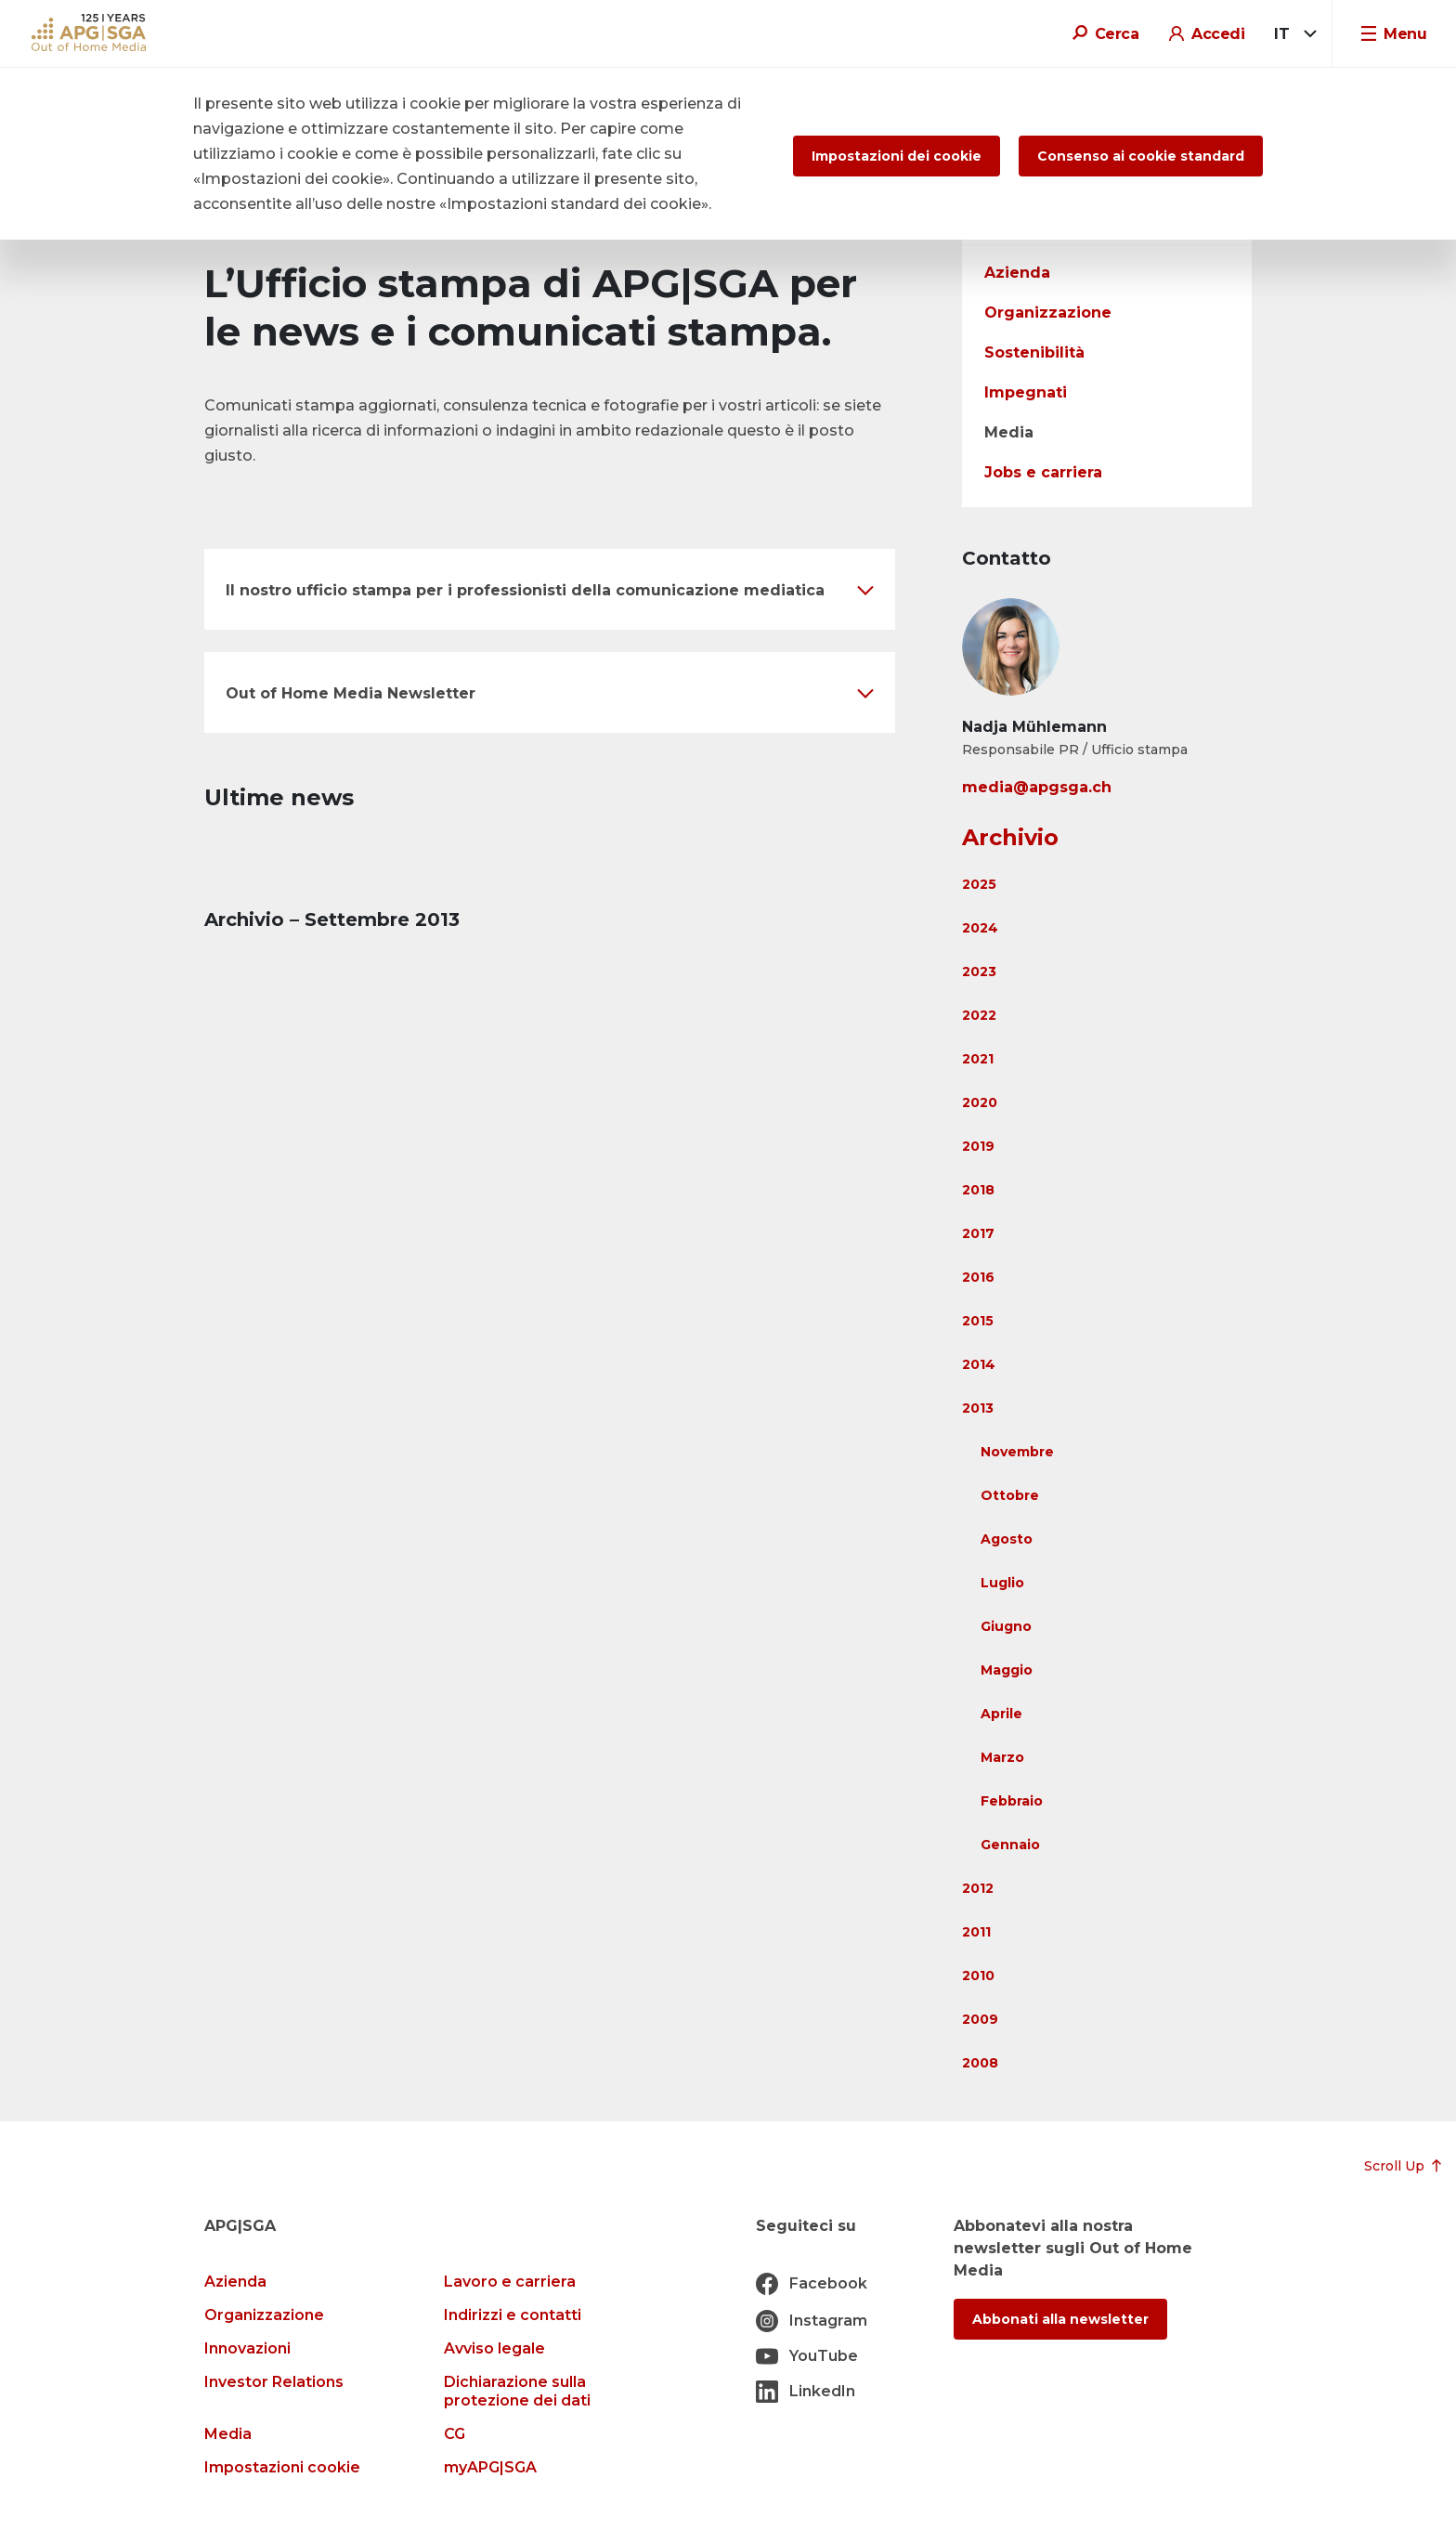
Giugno (1006, 1626)
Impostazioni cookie (282, 2467)
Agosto (1007, 1539)
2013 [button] (978, 1408)
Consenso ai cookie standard (1140, 156)
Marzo (1002, 1757)
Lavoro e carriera (510, 2281)
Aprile (1001, 1713)
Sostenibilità (1034, 352)
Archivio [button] (1010, 837)
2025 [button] (979, 884)
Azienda (1017, 272)
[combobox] (1292, 34)
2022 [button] (979, 1015)
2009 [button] (980, 2019)
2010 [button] (978, 1975)
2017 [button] (978, 1233)
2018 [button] (978, 1189)
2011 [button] (976, 1932)
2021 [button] (978, 1058)
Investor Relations (274, 2382)
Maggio (1007, 1670)
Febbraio (1012, 1801)
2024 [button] (980, 927)
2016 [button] (978, 1277)
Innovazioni (247, 2348)
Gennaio (1010, 1844)
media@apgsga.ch (1037, 787)
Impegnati (1025, 392)
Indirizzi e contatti (512, 2315)
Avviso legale (494, 2348)
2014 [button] (978, 1364)
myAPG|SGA (490, 2467)
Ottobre (1010, 1495)
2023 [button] (979, 971)
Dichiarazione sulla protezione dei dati (517, 2391)
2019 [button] (978, 1146)
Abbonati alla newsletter (1060, 2319)
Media (1009, 432)
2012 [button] (978, 1888)
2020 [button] (979, 1102)
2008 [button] (980, 2062)
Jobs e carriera (1043, 472)
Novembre (1017, 1451)
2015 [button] (978, 1320)
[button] (549, 589)
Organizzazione (1048, 312)
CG (454, 2434)
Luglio (1002, 1582)
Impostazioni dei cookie (897, 156)
